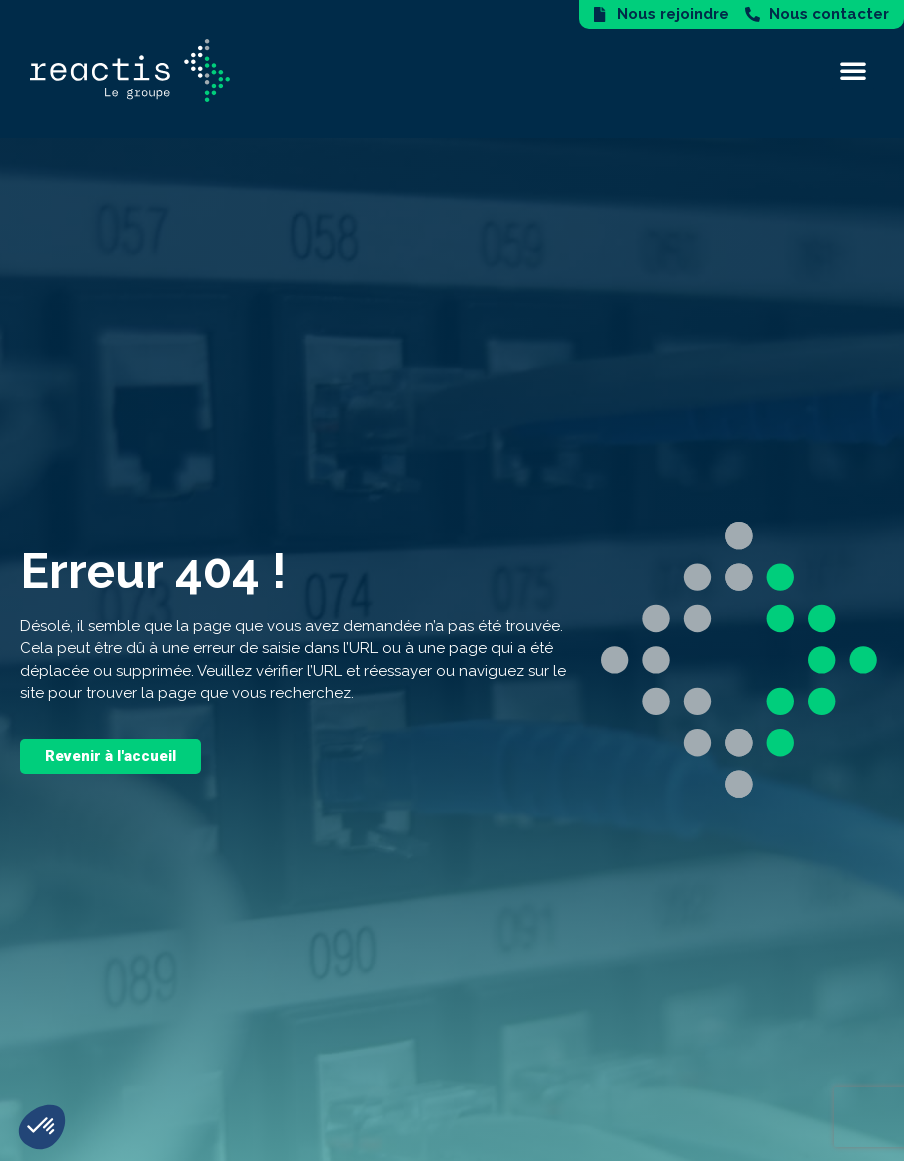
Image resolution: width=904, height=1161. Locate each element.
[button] (853, 70)
